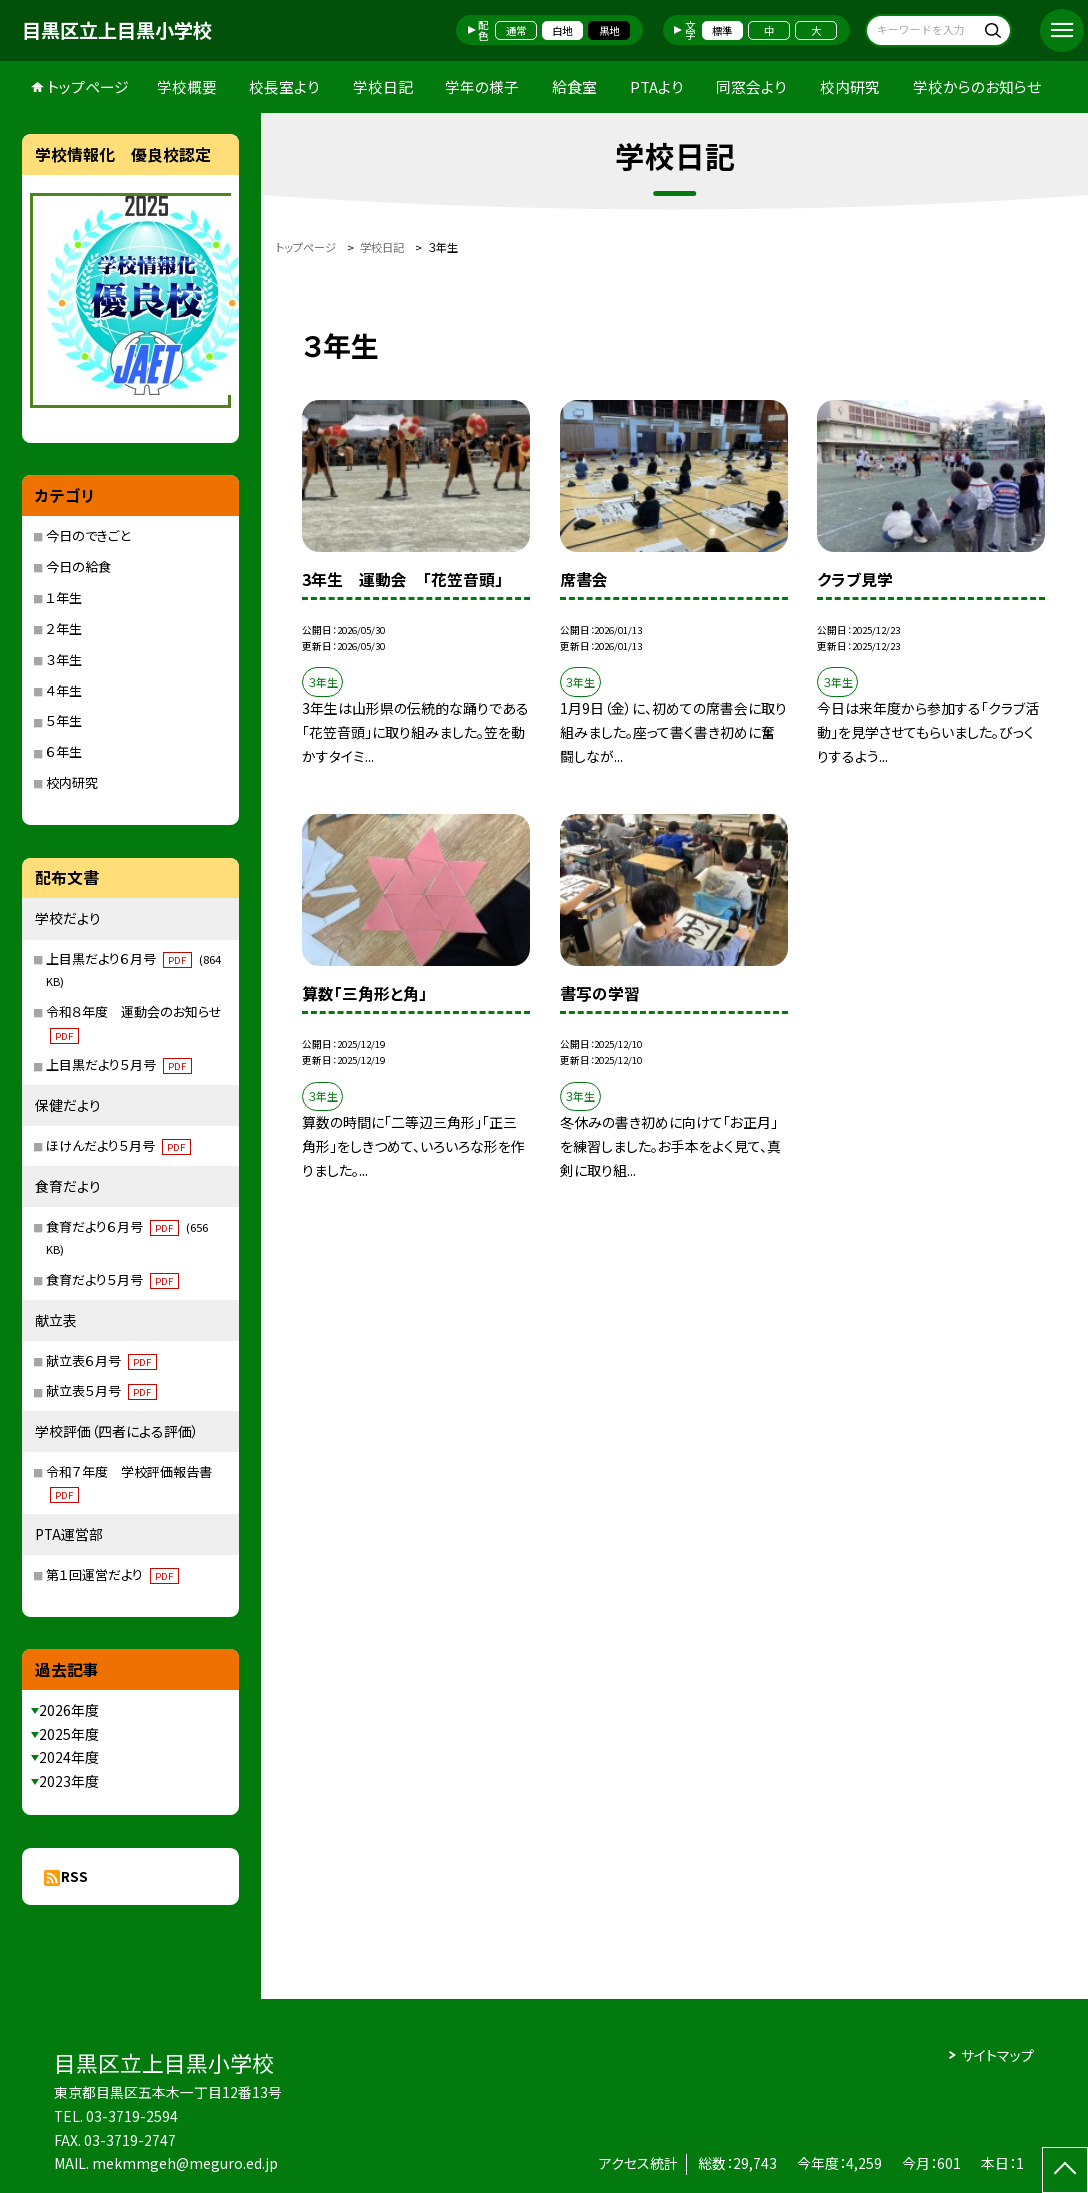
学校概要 (187, 86)
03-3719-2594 (132, 2116)
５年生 (64, 720)
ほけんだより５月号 (118, 1145)
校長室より (284, 86)
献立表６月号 (101, 1360)
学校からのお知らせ (977, 86)
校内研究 (850, 86)
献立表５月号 (101, 1390)
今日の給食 (78, 566)
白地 (562, 30)
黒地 (609, 30)
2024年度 (69, 1757)
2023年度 (69, 1781)
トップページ (88, 86)
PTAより (657, 86)
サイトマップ (997, 2055)
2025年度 (69, 1734)
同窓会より (751, 86)
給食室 (574, 86)
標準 (722, 30)
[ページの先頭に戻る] (1065, 2170)
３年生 (64, 659)
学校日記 (383, 86)
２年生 (64, 628)
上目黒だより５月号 (119, 1064)
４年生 (64, 690)
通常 (516, 30)
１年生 (64, 597)
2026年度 (69, 1710)
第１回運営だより (112, 1574)
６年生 (64, 751)
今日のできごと (88, 535)
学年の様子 (482, 86)
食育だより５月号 (112, 1279)
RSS (74, 1876)
